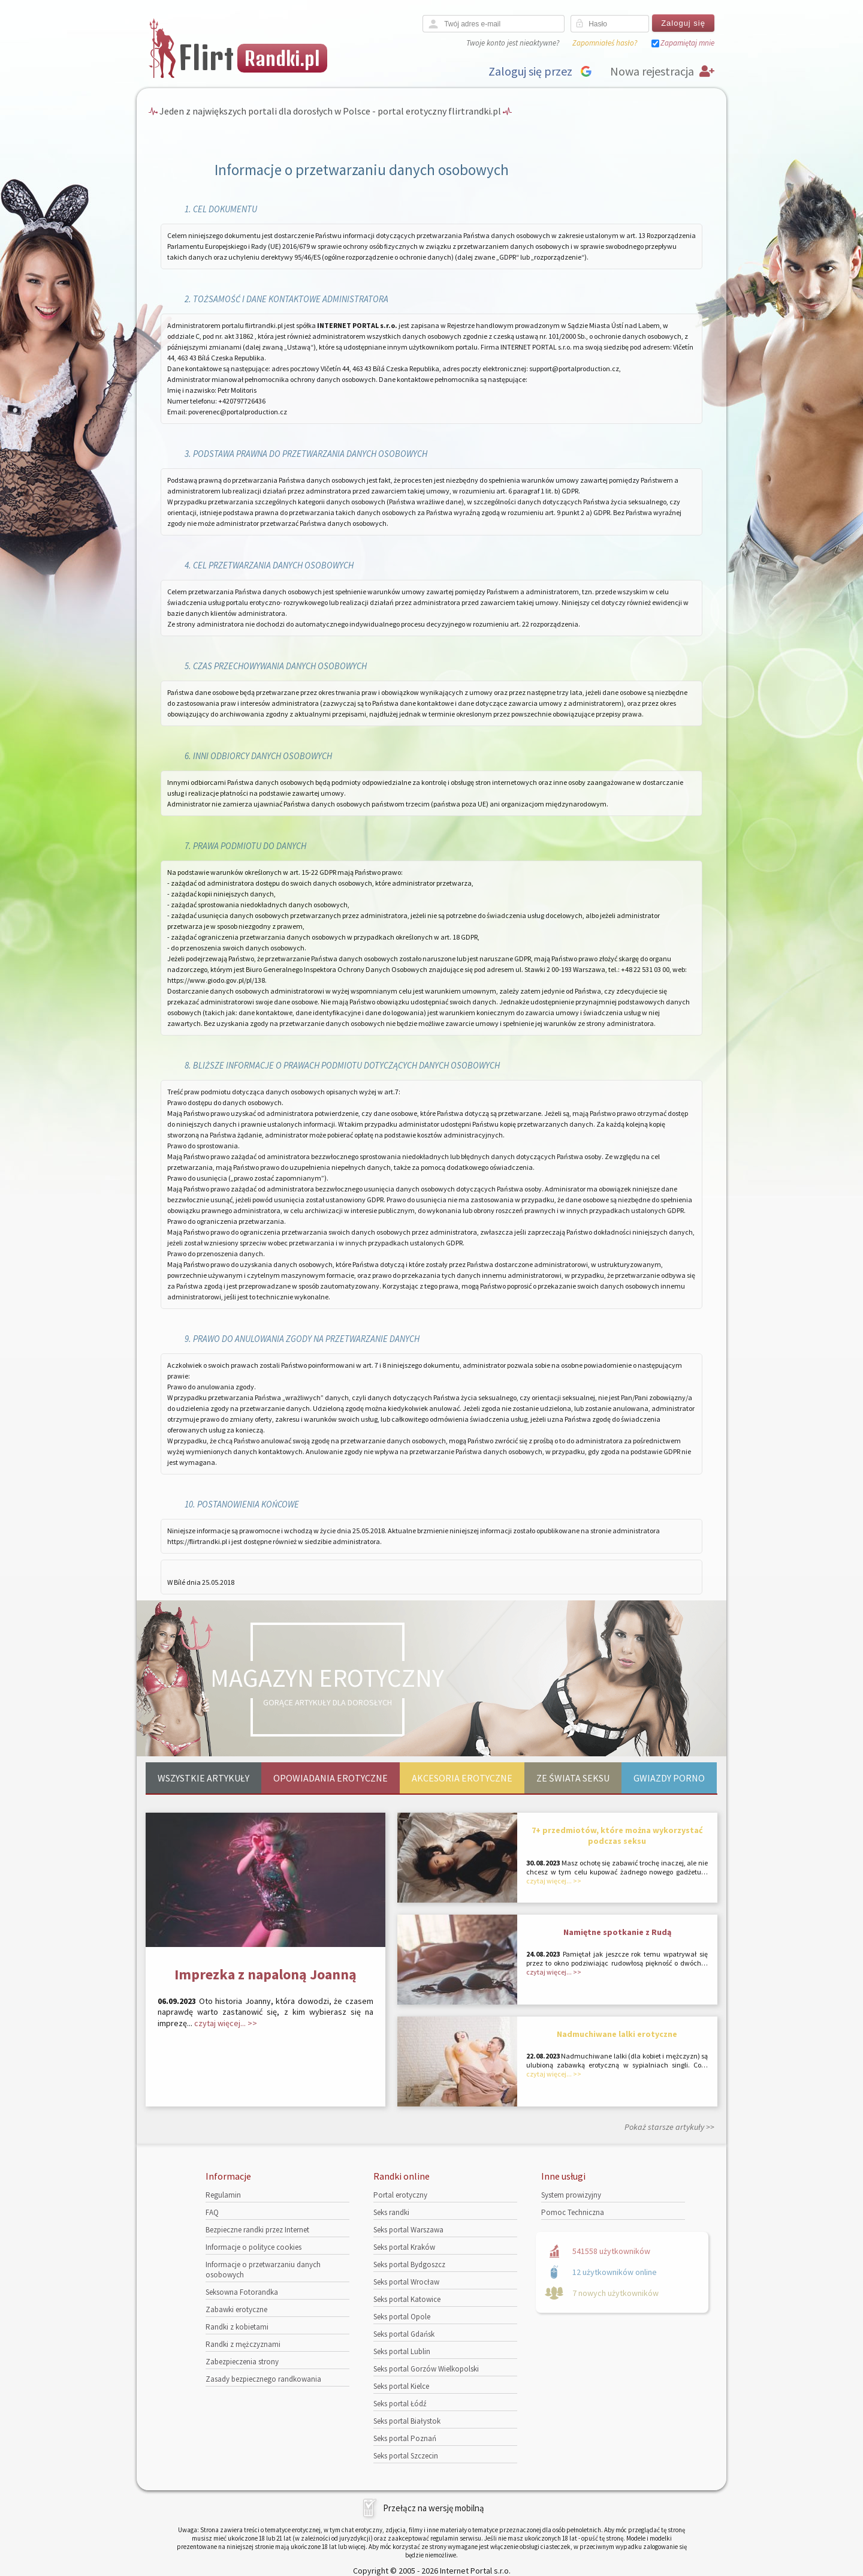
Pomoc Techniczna (572, 2212)
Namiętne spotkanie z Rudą (617, 1932)
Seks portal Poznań (404, 2438)
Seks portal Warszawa (408, 2230)
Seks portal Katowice (406, 2299)
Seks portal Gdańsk (403, 2334)
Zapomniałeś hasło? (604, 43)
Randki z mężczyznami (243, 2344)
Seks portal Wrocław (406, 2282)
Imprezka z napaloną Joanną (265, 1974)
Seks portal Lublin (401, 2351)
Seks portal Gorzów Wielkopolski (426, 2369)
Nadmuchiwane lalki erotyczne (617, 2034)
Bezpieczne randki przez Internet (257, 2230)
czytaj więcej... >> (225, 2023)
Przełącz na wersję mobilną (433, 2508)
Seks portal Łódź (400, 2404)
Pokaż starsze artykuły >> (669, 2126)
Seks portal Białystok (406, 2421)
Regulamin (223, 2195)
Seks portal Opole (401, 2317)
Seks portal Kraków (404, 2247)
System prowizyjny (571, 2195)
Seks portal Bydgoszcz (409, 2264)
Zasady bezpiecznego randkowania (263, 2379)
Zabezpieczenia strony (242, 2362)
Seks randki (391, 2212)
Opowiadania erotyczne (330, 1778)
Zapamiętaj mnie (687, 43)
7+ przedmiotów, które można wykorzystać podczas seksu (617, 1835)
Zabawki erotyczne (236, 2309)
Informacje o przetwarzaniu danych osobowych (263, 2269)
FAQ (212, 2212)
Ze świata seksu (572, 1778)
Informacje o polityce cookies (253, 2247)
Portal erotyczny (400, 2195)
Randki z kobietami (237, 2327)
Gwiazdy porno (669, 1778)
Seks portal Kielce (401, 2386)
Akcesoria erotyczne (462, 1778)
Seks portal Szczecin (405, 2456)
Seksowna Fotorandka (242, 2292)
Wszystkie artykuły (203, 1778)
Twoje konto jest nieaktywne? (512, 43)
